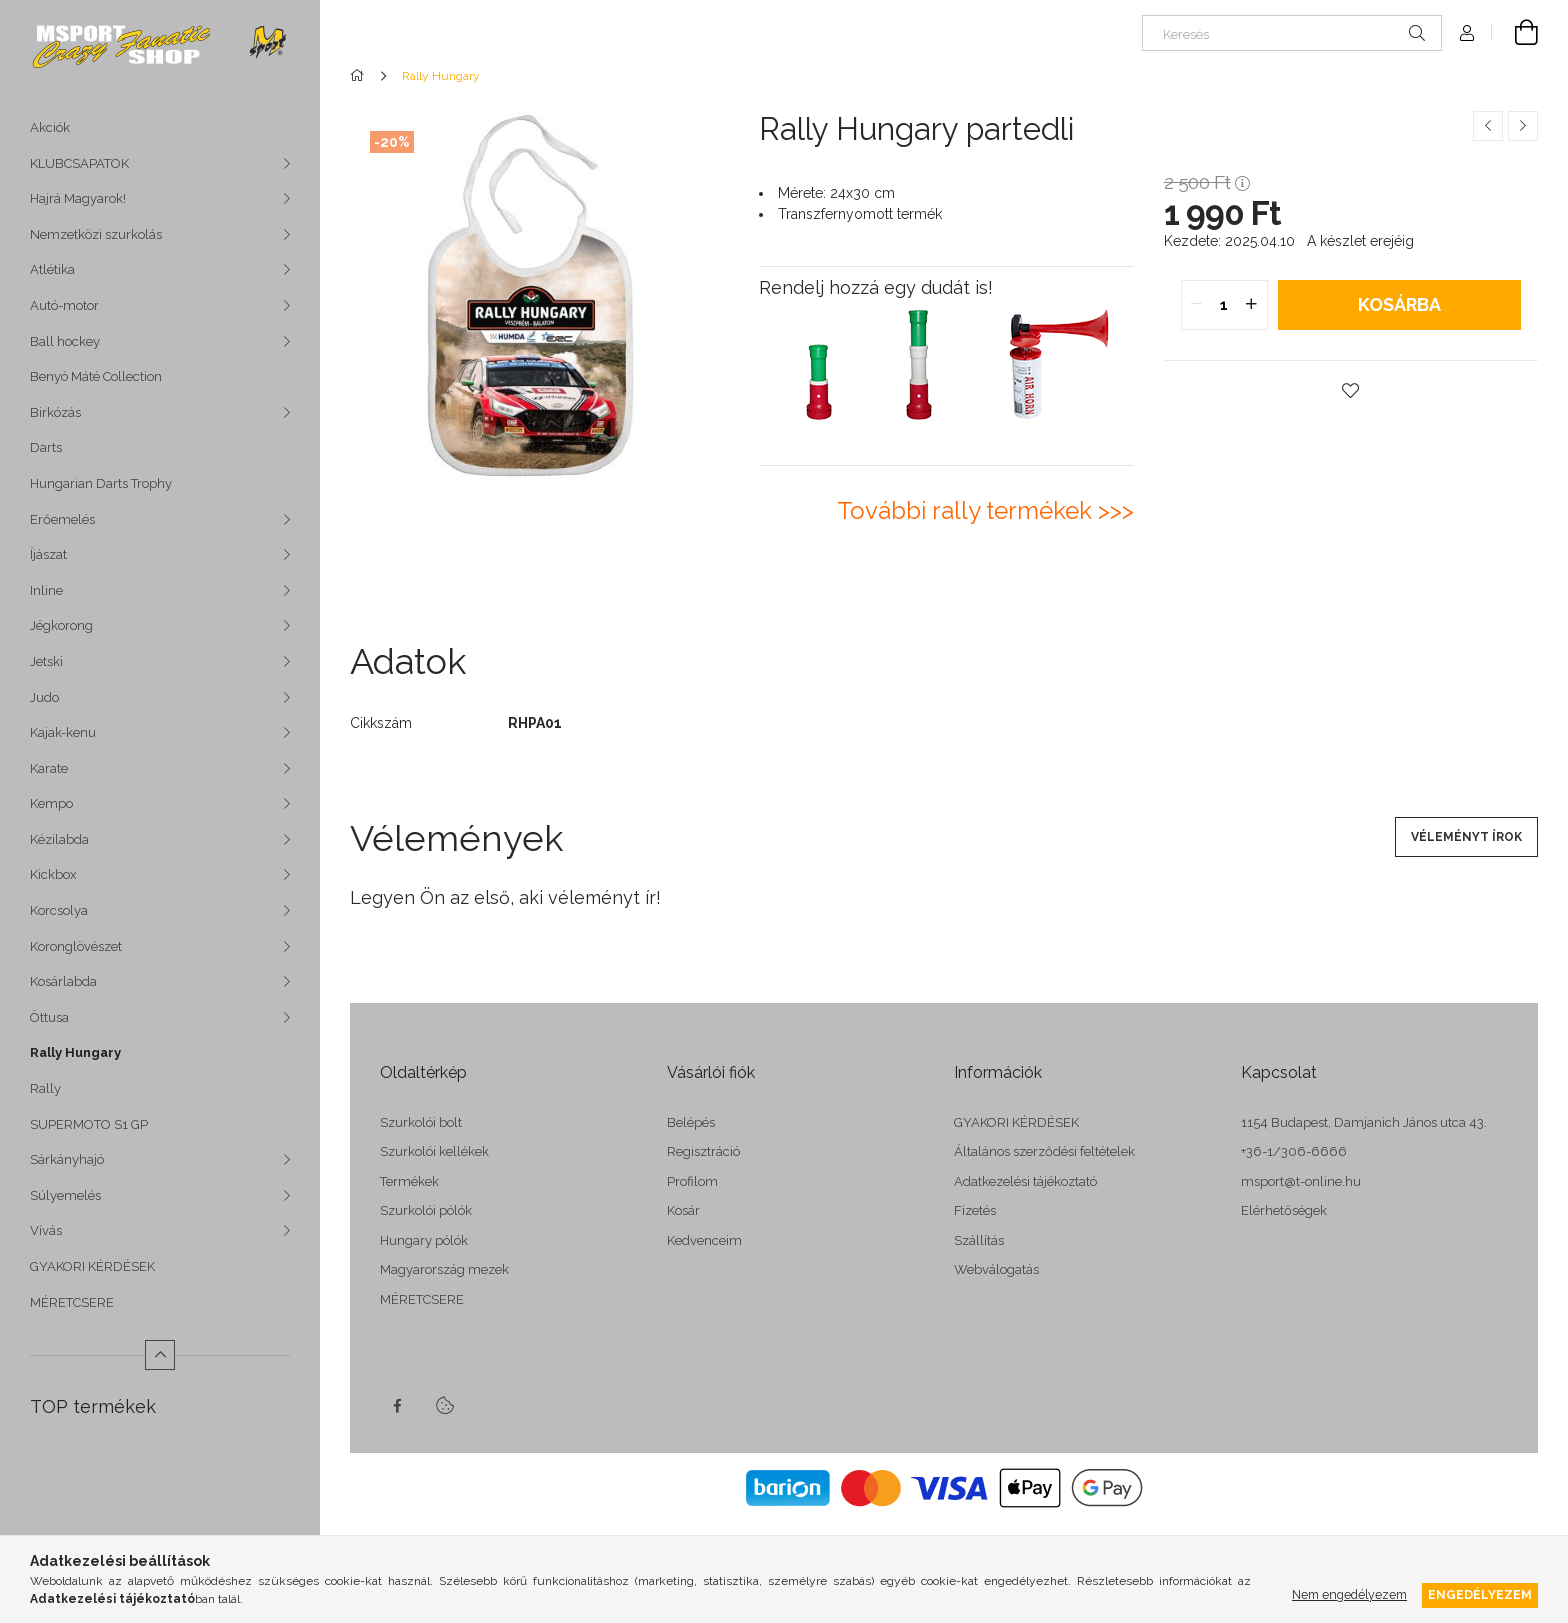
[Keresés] (1292, 33)
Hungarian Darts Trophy (101, 483)
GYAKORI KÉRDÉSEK (92, 1266)
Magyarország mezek (444, 1269)
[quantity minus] (1197, 305)
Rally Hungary (75, 1052)
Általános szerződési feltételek (1044, 1151)
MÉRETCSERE (72, 1302)
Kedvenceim (704, 1240)
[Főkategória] (360, 76)
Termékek (409, 1181)
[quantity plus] (1252, 305)
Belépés (691, 1122)
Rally (45, 1088)
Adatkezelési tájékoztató (1025, 1181)
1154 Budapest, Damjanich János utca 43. (1364, 1122)
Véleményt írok (1466, 837)
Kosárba (1399, 304)
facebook (397, 1406)
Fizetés (975, 1210)
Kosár (683, 1210)
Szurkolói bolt (421, 1122)
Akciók (50, 127)
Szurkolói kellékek (434, 1151)
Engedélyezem (1480, 1594)
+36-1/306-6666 (1294, 1151)
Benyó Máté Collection (96, 376)
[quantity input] (1224, 305)
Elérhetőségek (1284, 1210)
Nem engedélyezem (1349, 1594)
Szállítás (979, 1240)
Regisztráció (703, 1151)
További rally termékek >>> (985, 510)
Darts (46, 447)
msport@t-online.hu (1301, 1181)
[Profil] (1467, 33)
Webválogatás (996, 1269)
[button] (1351, 391)
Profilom (692, 1181)
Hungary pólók (424, 1240)
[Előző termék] (1488, 126)
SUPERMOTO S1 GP (89, 1124)
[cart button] (1515, 33)
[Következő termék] (1523, 126)
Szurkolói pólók (426, 1210)
